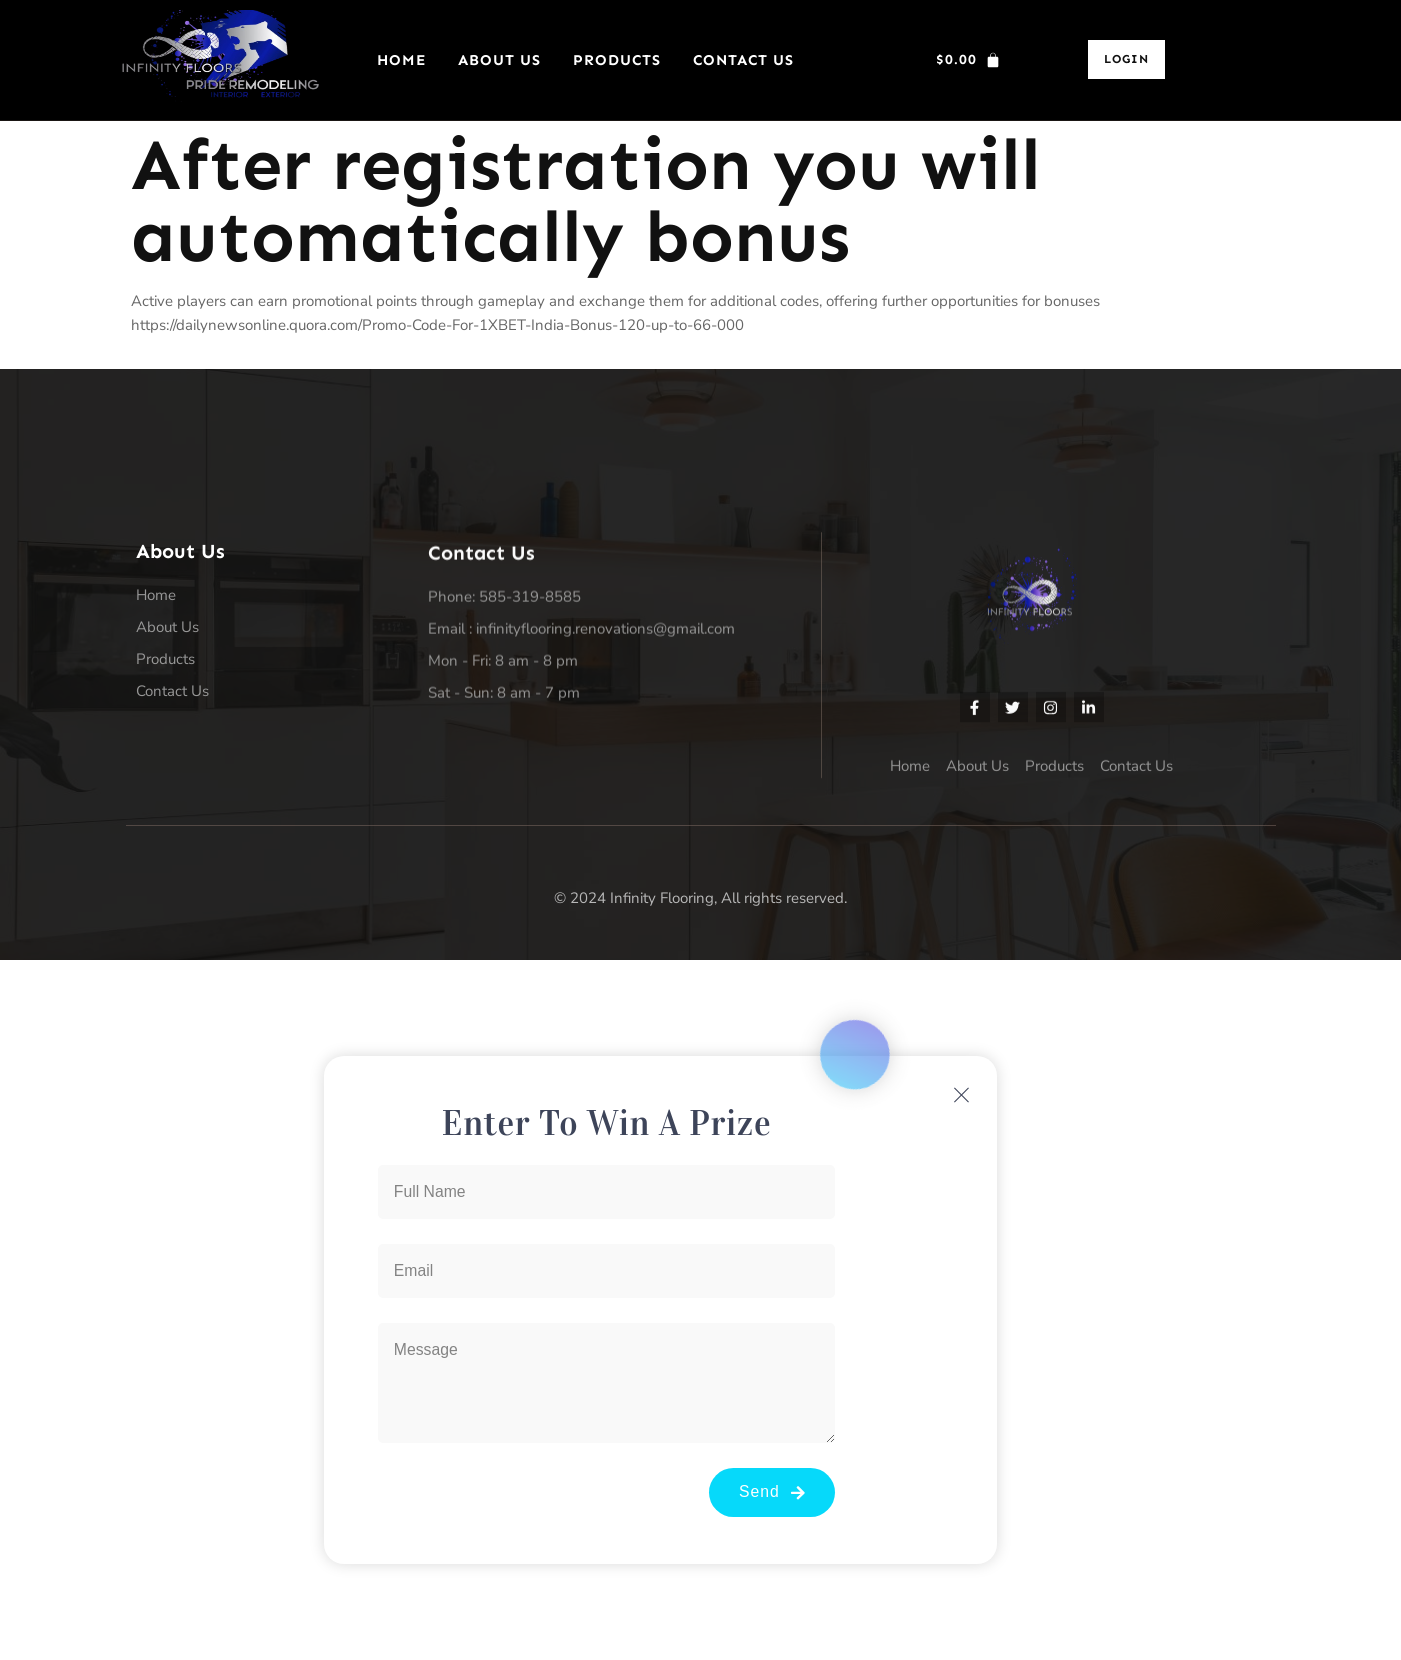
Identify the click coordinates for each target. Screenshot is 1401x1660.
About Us (499, 60)
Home (401, 60)
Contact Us (743, 60)
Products (617, 60)
